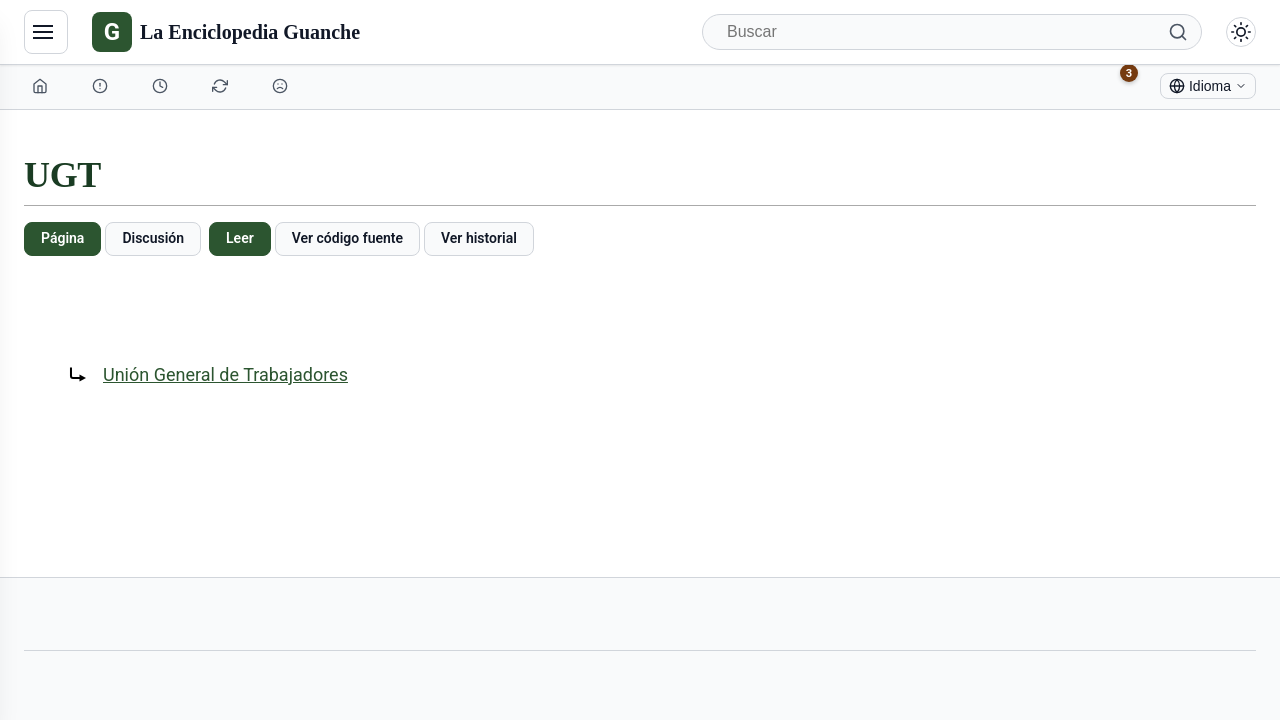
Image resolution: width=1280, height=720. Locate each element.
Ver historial (479, 238)
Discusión (153, 238)
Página (62, 238)
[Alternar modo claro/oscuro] (1241, 32)
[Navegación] (46, 32)
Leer (240, 238)
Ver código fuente (347, 238)
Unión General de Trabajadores (225, 374)
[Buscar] (952, 32)
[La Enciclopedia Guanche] (226, 32)
